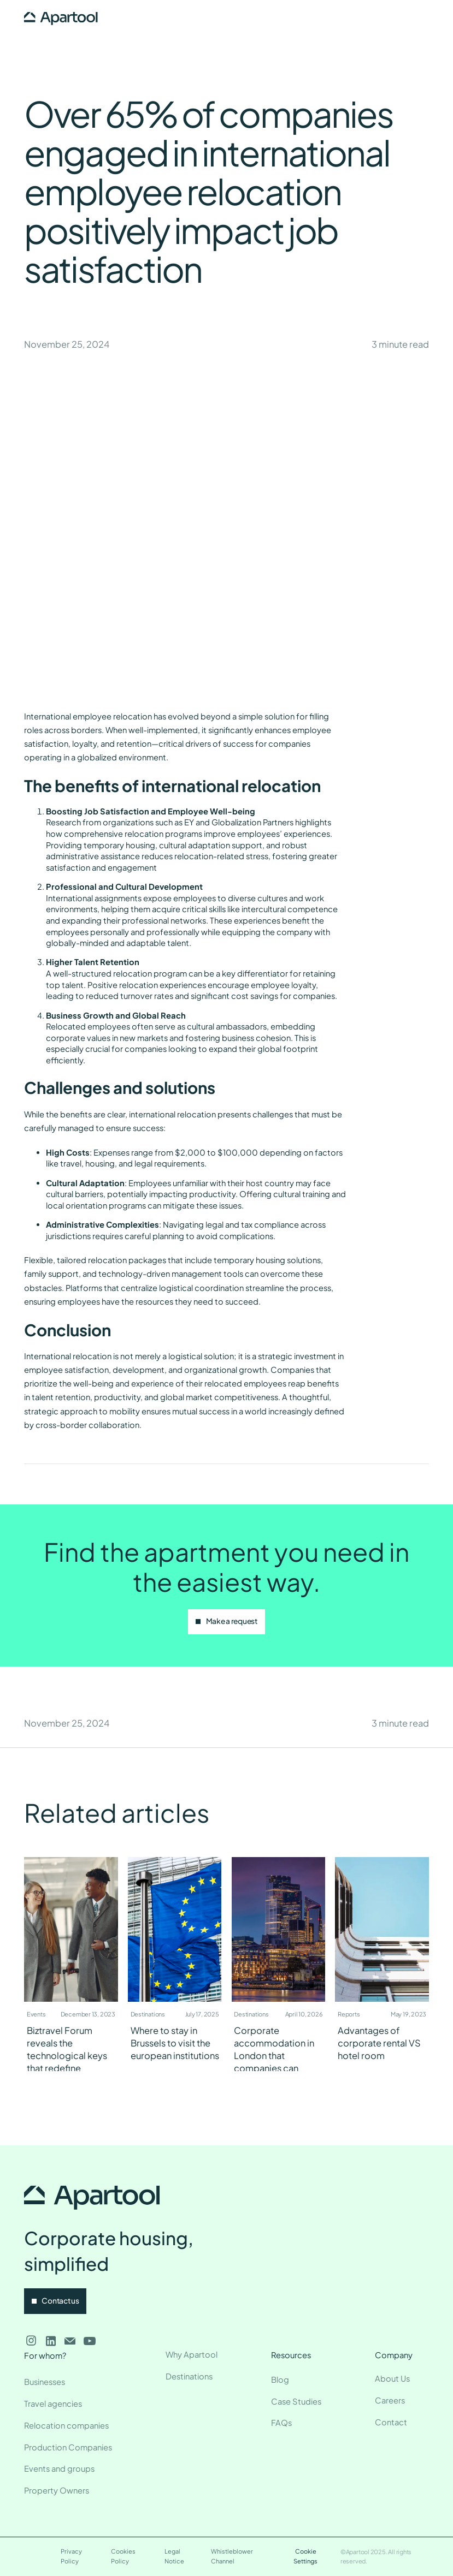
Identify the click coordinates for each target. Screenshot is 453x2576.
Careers (390, 2400)
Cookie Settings (305, 2556)
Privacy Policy (71, 2556)
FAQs (281, 2423)
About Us (392, 2378)
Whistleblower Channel (232, 2556)
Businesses (44, 2382)
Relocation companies (66, 2425)
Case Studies (296, 2401)
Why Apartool (191, 2354)
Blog (280, 2379)
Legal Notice (174, 2556)
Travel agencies (53, 2403)
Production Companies (68, 2447)
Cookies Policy (123, 2556)
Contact (391, 2422)
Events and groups (59, 2468)
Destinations (189, 2376)
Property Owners (56, 2490)
